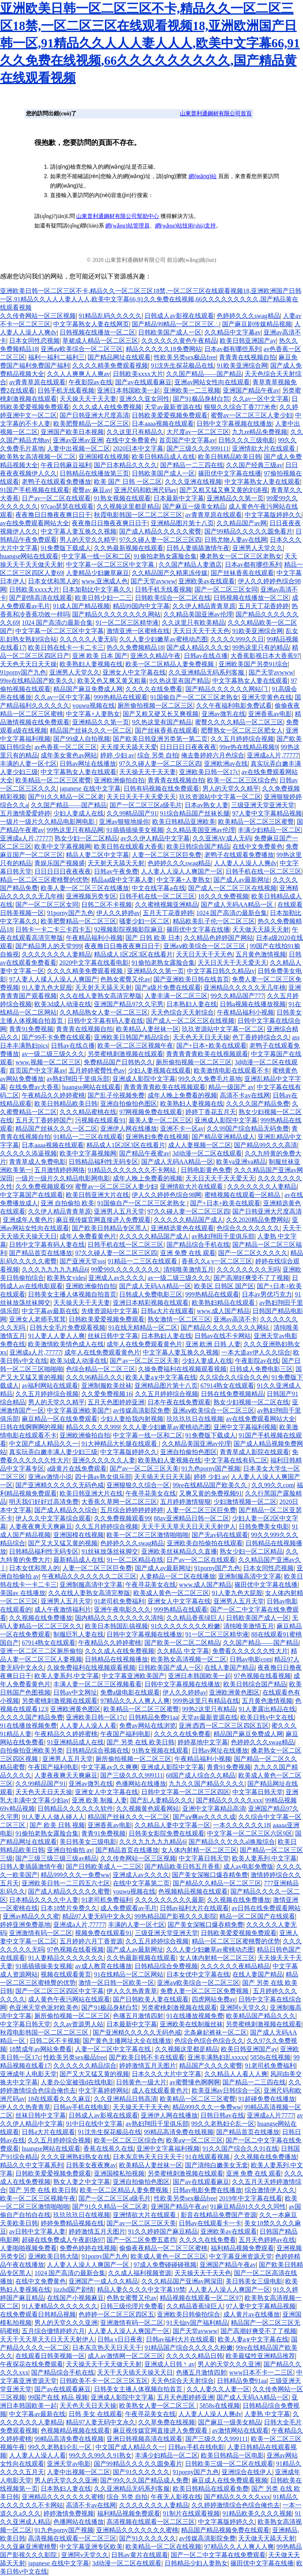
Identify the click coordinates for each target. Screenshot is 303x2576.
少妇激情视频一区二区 (245, 1501)
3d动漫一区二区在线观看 (207, 1153)
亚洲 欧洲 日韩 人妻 (213, 1344)
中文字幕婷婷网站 (104, 2090)
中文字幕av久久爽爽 (109, 1767)
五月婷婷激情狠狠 (185, 1501)
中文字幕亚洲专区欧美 (91, 2546)
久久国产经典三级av (254, 465)
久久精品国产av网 (242, 523)
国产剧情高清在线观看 (40, 597)
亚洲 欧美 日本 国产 (99, 655)
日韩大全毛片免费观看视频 (67, 1327)
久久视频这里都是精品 (128, 506)
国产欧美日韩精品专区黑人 (110, 1228)
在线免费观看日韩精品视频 (38, 2314)
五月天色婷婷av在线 (267, 2239)
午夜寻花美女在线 (150, 1493)
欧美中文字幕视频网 (62, 846)
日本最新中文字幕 (178, 498)
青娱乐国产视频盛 (59, 863)
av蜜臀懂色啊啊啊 (195, 2082)
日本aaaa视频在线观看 (162, 423)
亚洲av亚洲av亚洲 (78, 440)
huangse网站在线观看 (29, 556)
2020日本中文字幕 (138, 448)
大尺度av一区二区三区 (197, 431)
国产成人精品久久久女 (198, 647)
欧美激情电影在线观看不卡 (231, 1070)
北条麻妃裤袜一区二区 (215, 2032)
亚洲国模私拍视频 (119, 2173)
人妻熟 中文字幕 (267, 2414)
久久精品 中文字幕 (183, 1651)
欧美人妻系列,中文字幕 (66, 1675)
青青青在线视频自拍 (247, 357)
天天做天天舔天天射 (260, 929)
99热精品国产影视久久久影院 (176, 1916)
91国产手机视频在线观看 (34, 490)
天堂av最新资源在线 (172, 407)
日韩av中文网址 (75, 1692)
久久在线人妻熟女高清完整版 (101, 995)
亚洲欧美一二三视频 (191, 390)
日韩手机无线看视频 (65, 390)
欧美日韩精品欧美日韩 (229, 456)
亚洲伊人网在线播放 (128, 1128)
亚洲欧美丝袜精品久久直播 (179, 1551)
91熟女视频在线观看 (122, 498)
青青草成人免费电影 (37, 1161)
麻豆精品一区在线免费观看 (59, 1418)
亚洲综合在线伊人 (247, 2472)
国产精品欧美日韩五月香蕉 (182, 1866)
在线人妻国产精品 (229, 1667)
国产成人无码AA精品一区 (238, 904)
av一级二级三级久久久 (53, 1053)
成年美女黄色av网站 (69, 755)
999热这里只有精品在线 (206, 1700)
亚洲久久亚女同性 (144, 398)
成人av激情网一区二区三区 (125, 2355)
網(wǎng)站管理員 (127, 226)
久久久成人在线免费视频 (107, 407)
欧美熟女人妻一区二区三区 (157, 2405)
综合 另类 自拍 (157, 755)
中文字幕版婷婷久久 (273, 514)
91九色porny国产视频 (210, 1468)
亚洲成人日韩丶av (169, 2364)
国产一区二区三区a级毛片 (146, 805)
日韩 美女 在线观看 (95, 2414)
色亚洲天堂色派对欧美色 (44, 2007)
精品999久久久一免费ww (75, 1874)
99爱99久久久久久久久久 (125, 1269)
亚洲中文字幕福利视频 (245, 1427)
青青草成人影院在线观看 (254, 1452)
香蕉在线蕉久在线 (108, 2148)
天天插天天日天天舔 (162, 1476)
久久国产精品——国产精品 (204, 373)
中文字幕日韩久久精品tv (221, 971)
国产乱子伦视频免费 (116, 1095)
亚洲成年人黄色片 (28, 1219)
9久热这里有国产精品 (179, 680)
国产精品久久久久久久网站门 (227, 689)
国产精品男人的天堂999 (48, 946)
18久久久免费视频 (223, 896)
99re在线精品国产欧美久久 (37, 680)
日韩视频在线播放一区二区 (97, 332)
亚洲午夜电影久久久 (122, 1609)
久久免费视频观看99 (43, 1186)
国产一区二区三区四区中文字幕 (59, 1991)
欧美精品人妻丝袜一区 (147, 1029)
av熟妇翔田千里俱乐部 (78, 1078)
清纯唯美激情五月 (188, 1269)
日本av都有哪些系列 (232, 349)
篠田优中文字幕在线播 (229, 473)
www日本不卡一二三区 (261, 2372)
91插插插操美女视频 (135, 830)
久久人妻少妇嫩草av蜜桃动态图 (163, 639)
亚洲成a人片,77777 (273, 755)
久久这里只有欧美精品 (193, 622)
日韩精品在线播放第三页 (94, 473)
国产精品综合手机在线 (198, 1244)
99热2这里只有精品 (209, 1709)
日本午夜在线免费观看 (179, 1402)
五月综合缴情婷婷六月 (53, 2331)
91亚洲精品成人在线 (75, 1742)
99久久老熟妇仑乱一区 (222, 2123)
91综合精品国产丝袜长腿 (195, 813)
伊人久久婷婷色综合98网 (166, 1194)
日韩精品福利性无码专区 (103, 1161)
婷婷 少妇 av (117, 755)
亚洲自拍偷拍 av (69, 1850)
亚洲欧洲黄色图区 (234, 1692)
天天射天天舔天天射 (116, 863)
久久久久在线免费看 (153, 689)
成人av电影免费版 (248, 1866)
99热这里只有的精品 (260, 647)
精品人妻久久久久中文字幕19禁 (141, 2289)
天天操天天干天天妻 (88, 398)
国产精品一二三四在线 (191, 465)
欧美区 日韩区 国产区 (224, 1286)
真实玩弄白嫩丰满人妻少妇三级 (53, 1452)
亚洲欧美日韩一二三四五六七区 (66, 1883)
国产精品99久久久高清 (265, 1145)
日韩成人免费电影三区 (150, 1294)
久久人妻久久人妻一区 (218, 2389)
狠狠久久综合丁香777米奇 (240, 407)
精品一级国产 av (231, 1087)
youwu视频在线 (93, 705)
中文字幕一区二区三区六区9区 (249, 1833)
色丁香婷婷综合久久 (260, 1037)
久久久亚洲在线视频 (193, 481)
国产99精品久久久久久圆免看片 (248, 531)
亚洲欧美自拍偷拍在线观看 (205, 1543)
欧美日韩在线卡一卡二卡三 (66, 647)
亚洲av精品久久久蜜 (31, 1916)
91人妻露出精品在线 (267, 1709)
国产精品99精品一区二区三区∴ (175, 324)
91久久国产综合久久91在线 (240, 2148)
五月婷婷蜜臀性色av (97, 1070)
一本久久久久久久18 (241, 1825)
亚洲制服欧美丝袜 (106, 1385)
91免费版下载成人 (66, 548)
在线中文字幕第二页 (141, 1883)
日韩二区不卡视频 (106, 904)
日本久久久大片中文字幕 (166, 2074)
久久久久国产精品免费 (257, 1103)
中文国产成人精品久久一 (44, 1443)
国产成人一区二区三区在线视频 (232, 888)
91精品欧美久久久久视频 (257, 2513)
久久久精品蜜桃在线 (88, 1112)
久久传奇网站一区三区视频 (38, 315)
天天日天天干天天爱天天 (141, 796)
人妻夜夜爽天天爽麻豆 (40, 1526)
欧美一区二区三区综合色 (242, 780)
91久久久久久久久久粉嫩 (185, 1626)
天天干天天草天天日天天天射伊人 (188, 1526)
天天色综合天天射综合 (182, 1012)
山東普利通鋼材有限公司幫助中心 (117, 216)
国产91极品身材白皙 (201, 398)
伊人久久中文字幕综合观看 (53, 1518)
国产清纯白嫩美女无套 (216, 2165)
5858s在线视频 (270, 2057)
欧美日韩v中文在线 (267, 1717)
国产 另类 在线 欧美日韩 (140, 1742)
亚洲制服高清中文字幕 (249, 1576)
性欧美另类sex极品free (185, 357)
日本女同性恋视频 (34, 340)
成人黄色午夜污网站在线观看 (69, 1999)
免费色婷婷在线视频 (88, 2248)
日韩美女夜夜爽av (91, 2165)
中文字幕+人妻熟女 (93, 713)
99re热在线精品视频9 (248, 747)
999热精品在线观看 (121, 697)
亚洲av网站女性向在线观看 (212, 382)
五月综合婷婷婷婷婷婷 (131, 1510)
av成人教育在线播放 (103, 1966)
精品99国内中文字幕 (141, 606)
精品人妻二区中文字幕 (97, 854)
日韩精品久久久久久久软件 (75, 1808)
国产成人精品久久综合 (65, 1510)
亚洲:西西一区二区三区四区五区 (224, 1725)
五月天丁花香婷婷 (263, 606)
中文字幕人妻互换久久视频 (78, 531)
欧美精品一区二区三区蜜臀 (53, 780)
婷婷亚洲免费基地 (25, 1924)
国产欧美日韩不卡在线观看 (147, 2057)
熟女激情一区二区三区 (179, 1319)
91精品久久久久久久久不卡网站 (133, 1170)
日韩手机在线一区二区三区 (263, 871)
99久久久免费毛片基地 (209, 1078)
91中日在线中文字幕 (94, 2123)
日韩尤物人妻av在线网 (235, 539)
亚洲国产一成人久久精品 (103, 2281)
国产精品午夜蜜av (144, 1153)
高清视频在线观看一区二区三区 (151, 2521)
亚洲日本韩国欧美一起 (128, 390)
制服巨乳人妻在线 (78, 1634)
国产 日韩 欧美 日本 (153, 937)
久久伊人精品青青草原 (204, 606)
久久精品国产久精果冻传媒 (170, 572)
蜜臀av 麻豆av (91, 490)
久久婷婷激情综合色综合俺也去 (235, 2505)
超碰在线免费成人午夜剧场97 (63, 2239)
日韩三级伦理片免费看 (131, 2306)
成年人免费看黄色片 (88, 1236)
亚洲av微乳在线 (223, 713)
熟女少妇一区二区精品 (86, 838)
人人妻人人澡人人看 (88, 1725)
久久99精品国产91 (132, 813)
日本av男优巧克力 (267, 1294)
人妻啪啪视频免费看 (28, 2248)
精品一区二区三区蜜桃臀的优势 (44, 879)
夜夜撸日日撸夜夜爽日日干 (53, 514)
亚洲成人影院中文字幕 (144, 1078)
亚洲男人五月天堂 (119, 1211)
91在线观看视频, (208, 2156)
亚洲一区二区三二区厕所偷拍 (41, 1651)
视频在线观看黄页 (66, 1974)
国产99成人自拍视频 (81, 738)
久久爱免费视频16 (106, 1393)
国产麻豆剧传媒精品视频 (257, 324)
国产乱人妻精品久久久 (161, 1800)
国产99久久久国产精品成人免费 (144, 2480)
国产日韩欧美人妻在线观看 (151, 1999)
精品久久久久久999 (93, 1427)
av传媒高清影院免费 (141, 1410)
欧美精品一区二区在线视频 (163, 2546)
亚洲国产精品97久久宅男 (128, 1004)
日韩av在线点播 (206, 655)
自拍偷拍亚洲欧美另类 (31, 1750)
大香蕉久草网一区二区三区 (119, 1501)
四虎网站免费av (214, 1999)
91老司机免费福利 (119, 1601)
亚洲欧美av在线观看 (206, 581)
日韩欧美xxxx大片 (138, 373)
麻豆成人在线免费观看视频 (229, 2480)
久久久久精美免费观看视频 (110, 365)
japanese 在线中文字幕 (90, 788)
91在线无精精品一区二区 (143, 1327)
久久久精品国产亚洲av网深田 (182, 2281)
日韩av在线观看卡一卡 (210, 2223)
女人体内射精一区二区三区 (199, 1850)
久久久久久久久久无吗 (248, 1269)
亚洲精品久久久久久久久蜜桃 (63, 2496)
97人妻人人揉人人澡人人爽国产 (53, 979)
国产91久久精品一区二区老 (66, 796)
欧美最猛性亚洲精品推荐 (260, 2355)
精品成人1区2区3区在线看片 (133, 954)
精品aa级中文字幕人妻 (122, 879)
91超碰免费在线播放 (266, 2098)
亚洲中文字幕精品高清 (213, 1808)
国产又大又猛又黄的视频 (62, 1543)
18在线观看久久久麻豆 (59, 2098)
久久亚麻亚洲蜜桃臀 (28, 2546)
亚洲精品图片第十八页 (182, 523)
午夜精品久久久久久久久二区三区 (89, 1576)
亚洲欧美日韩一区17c (209, 771)
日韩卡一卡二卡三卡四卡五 (53, 929)
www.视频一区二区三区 (48, 1062)
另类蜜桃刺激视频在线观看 (125, 1053)
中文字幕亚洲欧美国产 (78, 1410)
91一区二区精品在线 (135, 1559)
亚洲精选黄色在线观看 (182, 1228)
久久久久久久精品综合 (84, 2065)
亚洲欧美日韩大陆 (53, 2256)
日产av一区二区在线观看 (56, 498)
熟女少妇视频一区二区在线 (251, 1402)
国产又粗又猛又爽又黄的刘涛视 (224, 490)
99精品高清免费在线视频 (178, 2132)
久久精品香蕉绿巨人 (194, 1617)
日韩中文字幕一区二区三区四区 (185, 1792)
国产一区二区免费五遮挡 (141, 2239)
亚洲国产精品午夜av (251, 390)
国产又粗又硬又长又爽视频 (160, 713)
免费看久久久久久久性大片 (250, 1651)
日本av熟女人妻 (206, 805)
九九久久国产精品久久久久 (207, 1783)
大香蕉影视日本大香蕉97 (265, 655)
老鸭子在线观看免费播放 (56, 481)
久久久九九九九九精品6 (55, 1269)
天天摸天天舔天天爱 (128, 747)
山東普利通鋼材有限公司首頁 (216, 113)
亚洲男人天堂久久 (257, 548)
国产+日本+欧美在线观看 (211, 1045)
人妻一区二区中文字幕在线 (113, 2049)
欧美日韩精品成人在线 (163, 456)
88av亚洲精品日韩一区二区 (191, 1518)
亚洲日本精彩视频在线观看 (151, 1302)
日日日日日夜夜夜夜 (188, 747)
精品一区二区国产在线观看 (257, 1916)
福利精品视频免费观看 (242, 2248)
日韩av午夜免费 (116, 871)
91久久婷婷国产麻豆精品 (163, 2231)
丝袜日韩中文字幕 (113, 1335)
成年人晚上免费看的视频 (182, 1095)
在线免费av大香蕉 (34, 1087)
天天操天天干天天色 (141, 2107)
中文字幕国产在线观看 (31, 1194)
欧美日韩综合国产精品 (198, 846)
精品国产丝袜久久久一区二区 (91, 730)
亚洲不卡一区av (182, 1128)
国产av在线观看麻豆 (143, 382)
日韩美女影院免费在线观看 (166, 1833)
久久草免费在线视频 (166, 2422)
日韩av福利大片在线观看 (194, 1908)
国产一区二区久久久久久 (253, 1252)
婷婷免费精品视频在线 (72, 2223)
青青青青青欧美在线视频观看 (207, 1053)
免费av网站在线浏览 (147, 1725)
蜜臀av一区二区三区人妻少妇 (251, 415)
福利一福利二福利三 (56, 357)
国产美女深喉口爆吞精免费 (210, 1874)
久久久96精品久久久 (94, 1377)
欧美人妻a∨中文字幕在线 (160, 1377)
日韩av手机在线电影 (81, 2107)
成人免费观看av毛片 (128, 1908)
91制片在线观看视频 (191, 2513)
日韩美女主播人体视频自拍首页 (72, 1294)
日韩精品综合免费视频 (166, 1966)
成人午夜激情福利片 (62, 1609)
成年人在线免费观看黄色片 (144, 1344)
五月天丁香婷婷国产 (43, 1120)
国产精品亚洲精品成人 (223, 1136)
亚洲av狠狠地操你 (124, 821)
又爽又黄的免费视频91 (210, 1493)
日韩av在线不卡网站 (223, 1335)
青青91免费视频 (31, 1029)
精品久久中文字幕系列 (31, 2165)
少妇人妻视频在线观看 (159, 1070)
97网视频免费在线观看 (150, 1112)
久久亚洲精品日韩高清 (125, 2098)
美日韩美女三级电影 (88, 1841)
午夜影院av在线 (90, 382)
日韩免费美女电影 (264, 1526)
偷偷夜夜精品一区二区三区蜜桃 (163, 2248)
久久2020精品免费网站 (257, 1219)
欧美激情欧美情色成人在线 (66, 1344)
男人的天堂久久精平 (88, 539)
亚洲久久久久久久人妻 (103, 1460)
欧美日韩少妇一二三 (103, 597)
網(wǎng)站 (203, 176)
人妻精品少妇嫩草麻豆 (97, 572)
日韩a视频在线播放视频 (253, 1004)
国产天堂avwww (153, 581)
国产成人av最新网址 (241, 879)
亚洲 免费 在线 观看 (187, 1252)
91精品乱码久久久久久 (110, 315)
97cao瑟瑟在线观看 (67, 506)
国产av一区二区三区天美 (144, 1360)
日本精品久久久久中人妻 (44, 1899)
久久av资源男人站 (78, 2024)
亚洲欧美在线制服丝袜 (191, 2024)
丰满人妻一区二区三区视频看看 (97, 1684)
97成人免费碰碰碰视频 (164, 2264)
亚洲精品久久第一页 (235, 498)
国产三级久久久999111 (197, 448)
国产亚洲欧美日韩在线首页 (191, 979)
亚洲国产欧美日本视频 (72, 431)
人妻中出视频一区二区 (78, 448)
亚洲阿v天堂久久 (243, 2007)
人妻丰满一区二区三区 (176, 995)
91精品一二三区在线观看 (88, 1136)
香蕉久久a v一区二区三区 (216, 1261)
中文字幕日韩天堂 (257, 1792)
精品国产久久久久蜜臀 (210, 2065)
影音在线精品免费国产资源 (218, 2214)
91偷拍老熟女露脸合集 (165, 556)
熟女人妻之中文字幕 (81, 2181)
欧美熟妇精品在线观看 (224, 1302)
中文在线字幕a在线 (158, 888)
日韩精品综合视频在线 (97, 1750)
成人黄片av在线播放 (251, 2314)
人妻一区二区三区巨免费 (166, 854)
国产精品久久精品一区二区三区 (217, 1883)
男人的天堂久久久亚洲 (65, 2322)
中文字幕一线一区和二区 (96, 556)
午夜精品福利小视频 (94, 937)
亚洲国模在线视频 (104, 456)
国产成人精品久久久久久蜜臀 (160, 531)
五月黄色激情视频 (261, 954)
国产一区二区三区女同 (226, 589)
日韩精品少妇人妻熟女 (196, 2563)
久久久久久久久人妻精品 (56, 954)
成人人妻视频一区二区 (199, 1145)
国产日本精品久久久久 (125, 465)
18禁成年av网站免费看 (40, 2049)
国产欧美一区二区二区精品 (182, 1642)
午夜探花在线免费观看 (31, 2364)
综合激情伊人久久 (270, 2190)
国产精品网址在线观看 (119, 357)
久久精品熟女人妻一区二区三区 (104, 1012)
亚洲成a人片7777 (270, 2115)
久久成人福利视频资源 (139, 2273)
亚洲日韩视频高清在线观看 (144, 2438)
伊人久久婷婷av (118, 912)
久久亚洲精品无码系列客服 (207, 672)
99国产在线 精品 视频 (58, 2397)
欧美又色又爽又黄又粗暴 (112, 680)
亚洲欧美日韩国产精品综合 (132, 1037)
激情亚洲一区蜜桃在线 (138, 631)
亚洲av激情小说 (50, 1476)
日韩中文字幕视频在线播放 (234, 423)
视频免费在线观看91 (103, 1933)
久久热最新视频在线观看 (128, 548)
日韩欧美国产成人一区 (169, 332)
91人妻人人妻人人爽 (56, 1335)
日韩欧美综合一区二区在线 (173, 597)
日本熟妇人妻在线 (191, 1004)
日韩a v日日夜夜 (120, 2339)
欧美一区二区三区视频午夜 (135, 1045)
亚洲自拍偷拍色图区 (128, 1103)
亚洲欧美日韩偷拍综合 (188, 2314)
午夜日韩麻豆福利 (66, 465)
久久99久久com (272, 1485)
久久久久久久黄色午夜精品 (179, 340)
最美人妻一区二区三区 (160, 1120)
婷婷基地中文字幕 (203, 1742)
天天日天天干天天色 (201, 631)
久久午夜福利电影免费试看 (234, 705)
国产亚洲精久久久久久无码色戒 (59, 1485)
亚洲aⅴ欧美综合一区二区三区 (82, 349)
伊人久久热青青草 (132, 1991)
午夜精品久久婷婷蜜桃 (53, 1095)
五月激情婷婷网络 (59, 1170)
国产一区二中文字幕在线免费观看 (218, 2555)
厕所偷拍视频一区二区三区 (155, 705)
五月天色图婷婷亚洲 (116, 1402)
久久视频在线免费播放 (40, 1617)
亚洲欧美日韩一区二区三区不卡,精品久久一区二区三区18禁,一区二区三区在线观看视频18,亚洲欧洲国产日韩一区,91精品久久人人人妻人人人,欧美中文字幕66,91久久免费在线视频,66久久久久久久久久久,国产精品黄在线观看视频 (150, 43)
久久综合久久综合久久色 (234, 1377)
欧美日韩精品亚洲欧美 (183, 821)
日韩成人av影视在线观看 (178, 315)
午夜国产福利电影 (125, 1733)
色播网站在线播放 (141, 1783)
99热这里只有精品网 (75, 830)
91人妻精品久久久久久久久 (66, 1957)
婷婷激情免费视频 (68, 2513)
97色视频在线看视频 (262, 1675)
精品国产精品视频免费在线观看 (225, 2530)
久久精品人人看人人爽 (235, 2074)
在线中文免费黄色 (131, 440)
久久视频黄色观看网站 (147, 1808)
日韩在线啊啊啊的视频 (31, 1427)
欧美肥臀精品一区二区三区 (91, 423)
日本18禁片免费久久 (69, 1908)
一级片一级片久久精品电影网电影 (48, 821)
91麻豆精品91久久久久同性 (248, 2206)
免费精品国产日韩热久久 (118, 1062)
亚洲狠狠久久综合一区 (138, 1485)
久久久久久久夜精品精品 (235, 1966)
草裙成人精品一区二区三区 (100, 340)
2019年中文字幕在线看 (250, 2198)
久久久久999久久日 (237, 639)
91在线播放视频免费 (28, 1725)
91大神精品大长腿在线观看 (120, 1443)
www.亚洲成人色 (104, 581)
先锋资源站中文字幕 (109, 1311)
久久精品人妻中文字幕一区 (172, 1825)
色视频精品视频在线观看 (193, 1891)
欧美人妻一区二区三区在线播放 (85, 888)
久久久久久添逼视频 (28, 1153)
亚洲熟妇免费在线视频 (157, 1136)
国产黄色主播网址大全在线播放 (127, 2040)
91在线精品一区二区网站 (128, 1974)
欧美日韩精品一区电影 (232, 2455)
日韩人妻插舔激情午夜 (198, 548)
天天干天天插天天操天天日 (135, 2372)
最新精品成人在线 (78, 1559)
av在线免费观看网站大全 (34, 523)
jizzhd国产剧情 (73, 2289)
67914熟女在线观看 (227, 1385)
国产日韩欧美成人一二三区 (104, 1866)
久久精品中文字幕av (232, 332)
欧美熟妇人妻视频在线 (91, 664)
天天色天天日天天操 (28, 664)
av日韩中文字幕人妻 (37, 2231)
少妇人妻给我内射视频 (131, 1418)
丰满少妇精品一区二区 (269, 830)
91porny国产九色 (23, 672)
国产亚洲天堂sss (82, 1261)
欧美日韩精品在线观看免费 (211, 2488)
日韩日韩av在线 (222, 2115)
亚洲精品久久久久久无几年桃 (245, 987)
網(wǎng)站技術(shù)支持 (185, 226)
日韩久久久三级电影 (246, 440)
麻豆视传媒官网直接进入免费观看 (103, 1219)
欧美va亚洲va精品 (241, 1161)
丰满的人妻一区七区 (28, 763)
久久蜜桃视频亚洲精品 (166, 904)
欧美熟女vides (66, 1277)
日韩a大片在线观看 (167, 1311)
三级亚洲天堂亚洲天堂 (262, 805)
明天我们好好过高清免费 (44, 1501)
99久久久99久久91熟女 (100, 2455)
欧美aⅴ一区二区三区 (194, 2140)
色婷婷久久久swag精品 (248, 315)
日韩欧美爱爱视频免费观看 (170, 415)
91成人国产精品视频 (81, 606)
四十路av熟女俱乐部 (103, 1476)
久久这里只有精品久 (135, 431)
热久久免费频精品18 (135, 647)
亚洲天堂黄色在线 (266, 697)
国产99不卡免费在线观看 (56, 1037)
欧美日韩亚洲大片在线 (97, 1194)
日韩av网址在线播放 (88, 763)
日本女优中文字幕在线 (198, 1974)
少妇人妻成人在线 (78, 813)
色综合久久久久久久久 (248, 1228)
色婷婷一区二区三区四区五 (116, 2314)
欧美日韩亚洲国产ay (248, 340)
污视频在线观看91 (100, 1120)
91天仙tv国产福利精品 (197, 2322)
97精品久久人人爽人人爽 (135, 1700)
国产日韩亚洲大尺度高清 (94, 415)
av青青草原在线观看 (37, 382)
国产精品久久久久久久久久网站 (116, 614)
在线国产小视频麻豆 (75, 2297)
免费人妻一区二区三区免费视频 (205, 1991)
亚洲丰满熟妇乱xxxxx (217, 2057)
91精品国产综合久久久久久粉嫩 (188, 2347)
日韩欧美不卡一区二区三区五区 (104, 2380)
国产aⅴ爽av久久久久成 (204, 1816)
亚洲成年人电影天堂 (28, 2074)
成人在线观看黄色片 (160, 2090)
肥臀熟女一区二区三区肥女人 (242, 730)
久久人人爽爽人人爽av (78, 373)
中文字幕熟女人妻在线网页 (91, 324)
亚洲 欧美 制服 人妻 (99, 1800)
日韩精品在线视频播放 (116, 1659)
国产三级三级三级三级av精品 (56, 1858)
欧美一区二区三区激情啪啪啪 (148, 1534)
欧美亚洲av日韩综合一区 (226, 2090)
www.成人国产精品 (223, 1311)
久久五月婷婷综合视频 (242, 738)
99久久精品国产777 (237, 995)
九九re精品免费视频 (259, 431)
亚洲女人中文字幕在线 (134, 672)
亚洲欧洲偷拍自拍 (119, 780)
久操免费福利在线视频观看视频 (182, 1369)
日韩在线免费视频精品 (232, 1393)
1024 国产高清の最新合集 (57, 622)
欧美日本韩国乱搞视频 (116, 1626)
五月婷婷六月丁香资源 (91, 1941)
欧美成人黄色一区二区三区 (171, 1593)
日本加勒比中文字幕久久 (97, 589)
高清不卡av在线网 (245, 1095)
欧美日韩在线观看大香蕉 (128, 846)
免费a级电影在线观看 (130, 1692)
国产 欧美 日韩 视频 (57, 1825)
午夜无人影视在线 (176, 2496)
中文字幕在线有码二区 (235, 1460)
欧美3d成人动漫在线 (62, 1004)
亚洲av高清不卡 (235, 1319)
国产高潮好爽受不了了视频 (251, 1277)
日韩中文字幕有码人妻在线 (105, 1020)
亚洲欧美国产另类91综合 (253, 664)
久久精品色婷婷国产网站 (218, 937)
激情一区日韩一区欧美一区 (116, 1982)
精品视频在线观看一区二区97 (201, 2297)
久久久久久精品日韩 (194, 2355)
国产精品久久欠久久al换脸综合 (232, 1841)
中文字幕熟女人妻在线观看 (262, 481)
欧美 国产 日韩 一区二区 (128, 481)
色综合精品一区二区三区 (100, 1369)
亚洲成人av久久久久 (116, 1277)
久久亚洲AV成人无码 (222, 838)
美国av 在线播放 (22, 1593)
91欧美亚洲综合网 (242, 365)
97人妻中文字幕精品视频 (267, 813)
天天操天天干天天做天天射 (104, 2364)
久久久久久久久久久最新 (169, 1899)
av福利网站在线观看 (50, 1385)
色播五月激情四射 (138, 2015)
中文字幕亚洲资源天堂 (240, 2256)
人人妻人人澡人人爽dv (245, 863)
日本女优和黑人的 (53, 581)
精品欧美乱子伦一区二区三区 (214, 921)
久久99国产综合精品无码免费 (248, 1128)
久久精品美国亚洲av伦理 (197, 614)
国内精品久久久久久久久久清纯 (119, 1617)
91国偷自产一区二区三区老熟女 (194, 697)
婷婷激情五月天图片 (147, 2065)
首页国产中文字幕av (187, 440)
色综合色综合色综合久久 (209, 2040)
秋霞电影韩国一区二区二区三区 (138, 514)
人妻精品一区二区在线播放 (177, 1576)
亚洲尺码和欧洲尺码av (145, 490)
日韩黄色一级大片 (141, 2082)
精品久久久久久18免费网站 (164, 349)
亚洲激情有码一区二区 (40, 1933)
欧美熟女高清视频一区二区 (38, 456)
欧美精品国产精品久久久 (261, 2015)
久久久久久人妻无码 (88, 639)
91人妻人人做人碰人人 (53, 1816)
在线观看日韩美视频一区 (50, 2355)
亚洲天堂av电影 (69, 2463)
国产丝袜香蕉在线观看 (242, 572)
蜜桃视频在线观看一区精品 (243, 1194)
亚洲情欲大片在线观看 (264, 448)
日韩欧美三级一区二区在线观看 (229, 2463)
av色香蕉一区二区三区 (65, 747)
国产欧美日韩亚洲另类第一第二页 (160, 738)
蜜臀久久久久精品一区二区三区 (239, 722)
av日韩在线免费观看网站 (266, 1908)
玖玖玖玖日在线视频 (194, 1418)
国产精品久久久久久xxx (229, 1800)
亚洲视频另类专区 (91, 896)
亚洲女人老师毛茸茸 (37, 1319)
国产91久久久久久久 (141, 2472)
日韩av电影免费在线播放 (207, 2190)
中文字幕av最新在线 (50, 1311)
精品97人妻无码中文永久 (97, 1916)
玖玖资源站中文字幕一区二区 (220, 796)
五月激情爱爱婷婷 (25, 813)
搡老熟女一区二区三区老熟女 (241, 556)
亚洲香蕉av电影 (270, 713)
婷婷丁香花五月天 (210, 1112)
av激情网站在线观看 (240, 2430)
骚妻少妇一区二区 (144, 921)
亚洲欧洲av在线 (226, 763)
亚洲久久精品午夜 (155, 655)
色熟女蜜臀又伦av (125, 979)
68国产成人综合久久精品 (200, 1775)
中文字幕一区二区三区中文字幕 (111, 564)
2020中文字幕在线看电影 (94, 962)
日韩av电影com (251, 1659)
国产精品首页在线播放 (40, 1252)
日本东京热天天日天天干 (147, 2156)
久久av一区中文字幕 (260, 398)
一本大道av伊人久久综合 (255, 1352)
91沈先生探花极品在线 (182, 365)
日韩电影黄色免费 (206, 1170)
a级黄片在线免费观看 (77, 1468)
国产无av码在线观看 (220, 1534)
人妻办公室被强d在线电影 (77, 2082)
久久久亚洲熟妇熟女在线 (75, 2156)
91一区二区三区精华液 (127, 622)
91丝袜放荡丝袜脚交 (109, 1551)
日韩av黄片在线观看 (139, 2555)
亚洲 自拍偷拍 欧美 (67, 1203)
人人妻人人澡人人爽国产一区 (182, 871)
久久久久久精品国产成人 (188, 1219)
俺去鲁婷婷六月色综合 (212, 755)
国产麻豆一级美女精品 (194, 506)
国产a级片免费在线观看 (168, 987)
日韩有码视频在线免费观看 (161, 788)
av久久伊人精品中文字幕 (155, 838)
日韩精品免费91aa (153, 1717)
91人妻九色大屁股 (47, 987)
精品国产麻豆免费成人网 (88, 689)
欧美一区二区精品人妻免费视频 (170, 664)
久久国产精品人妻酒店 (190, 564)
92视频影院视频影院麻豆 (128, 929)
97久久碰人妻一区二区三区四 (160, 539)
